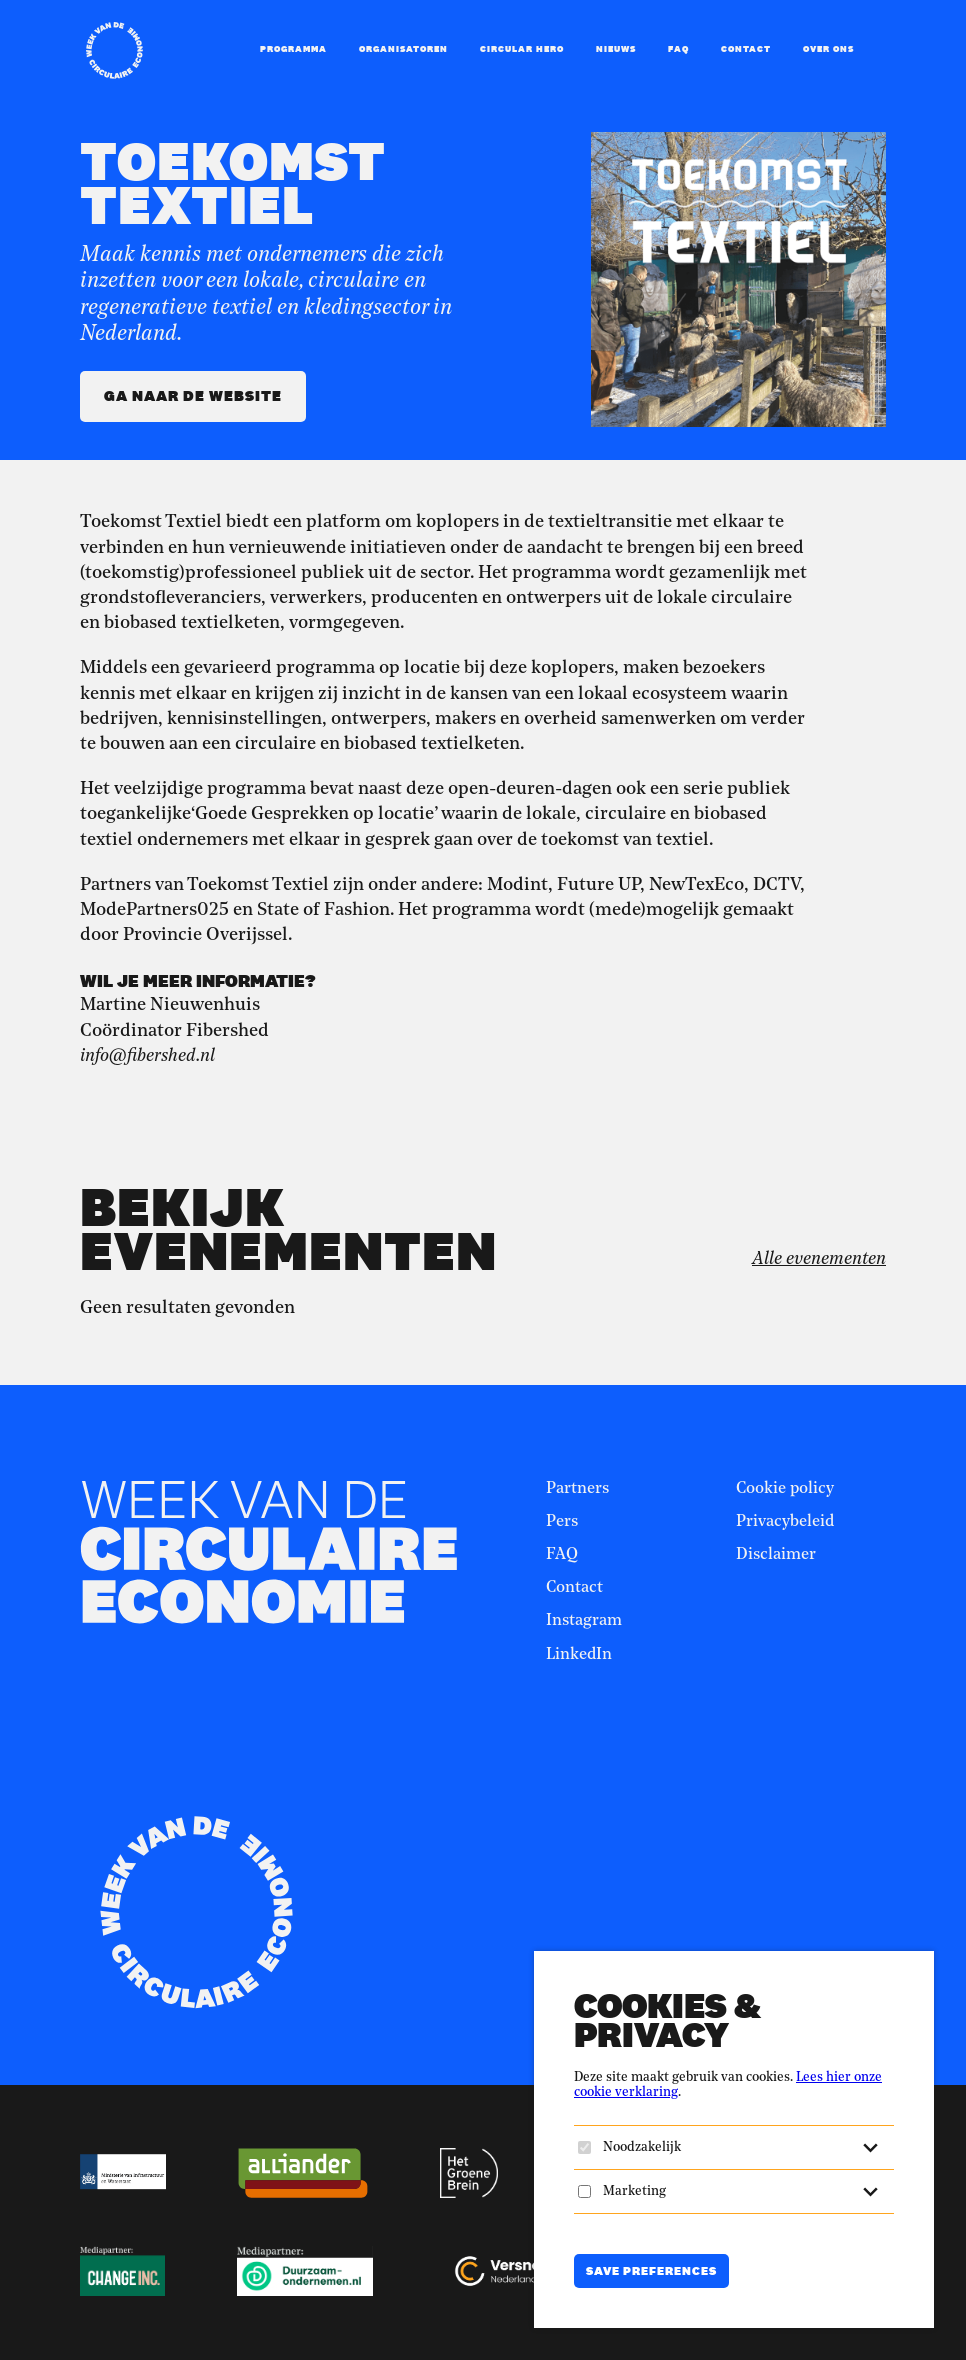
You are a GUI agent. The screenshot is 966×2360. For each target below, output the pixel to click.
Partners (577, 1489)
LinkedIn (579, 1655)
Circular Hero (522, 49)
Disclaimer (776, 1555)
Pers (562, 1522)
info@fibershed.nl (147, 1056)
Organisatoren (403, 49)
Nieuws (616, 49)
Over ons (828, 49)
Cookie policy (785, 1489)
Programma (293, 49)
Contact (746, 49)
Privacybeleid (785, 1522)
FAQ (678, 49)
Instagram (584, 1621)
